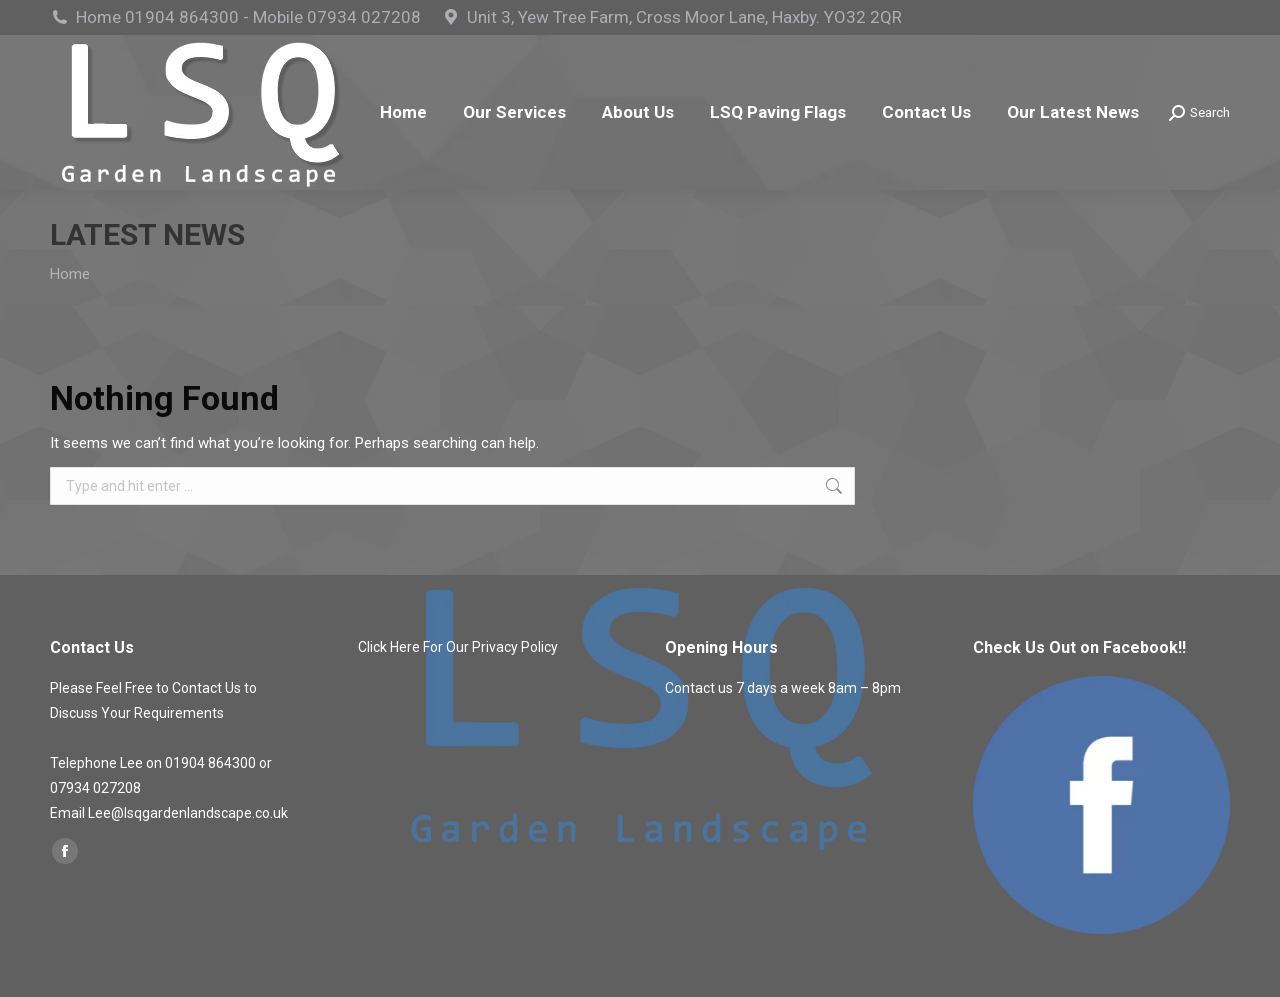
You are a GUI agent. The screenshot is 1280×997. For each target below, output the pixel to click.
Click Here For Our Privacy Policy (458, 647)
